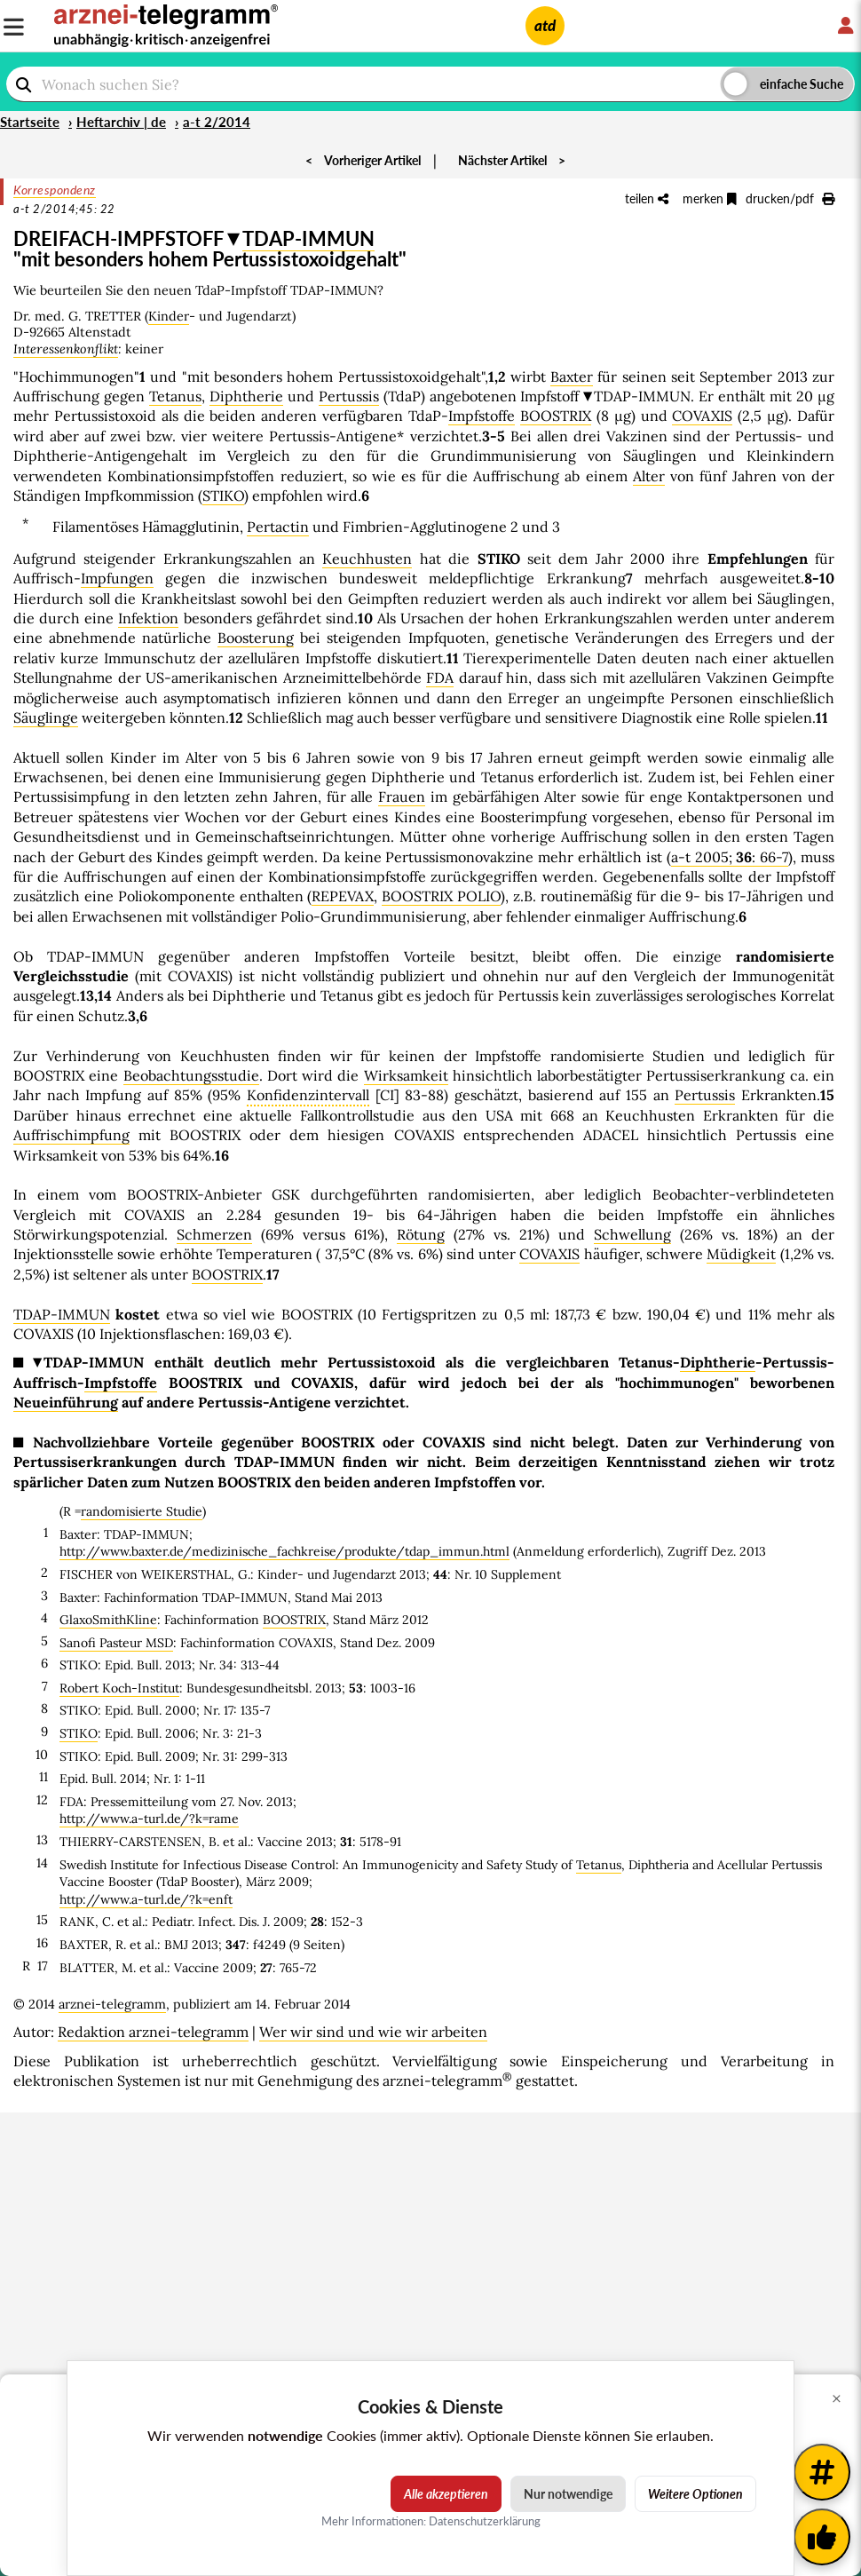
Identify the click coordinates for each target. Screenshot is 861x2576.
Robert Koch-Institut (119, 1688)
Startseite (29, 122)
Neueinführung (65, 1402)
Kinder (168, 316)
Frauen (401, 796)
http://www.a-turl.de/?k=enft (146, 1899)
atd (545, 25)
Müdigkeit (741, 1254)
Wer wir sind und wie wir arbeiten (373, 2032)
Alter (649, 476)
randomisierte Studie (141, 1511)
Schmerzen (214, 1234)
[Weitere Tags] (822, 2472)
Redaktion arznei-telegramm (153, 2032)
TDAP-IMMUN (308, 238)
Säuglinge (45, 717)
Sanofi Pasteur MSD (116, 1643)
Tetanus (175, 396)
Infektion (148, 618)
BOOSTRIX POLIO (441, 896)
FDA (440, 677)
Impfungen (117, 578)
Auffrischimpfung (71, 1135)
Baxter (571, 376)
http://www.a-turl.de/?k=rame (149, 1819)
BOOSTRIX (555, 415)
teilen (646, 198)
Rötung (421, 1234)
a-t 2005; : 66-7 (729, 857)
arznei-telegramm (112, 2004)
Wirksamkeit (406, 1075)
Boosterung (255, 637)
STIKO (223, 495)
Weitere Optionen (695, 2493)
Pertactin (278, 526)
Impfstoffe (481, 415)
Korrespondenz (54, 189)
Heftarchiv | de (121, 122)
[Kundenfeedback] (822, 2537)
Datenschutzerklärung (485, 2521)
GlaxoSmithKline (108, 1620)
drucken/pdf (790, 198)
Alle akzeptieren (446, 2493)
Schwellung (632, 1234)
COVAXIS (702, 415)
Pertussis (349, 396)
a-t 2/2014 (216, 122)
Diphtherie (246, 396)
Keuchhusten (367, 558)
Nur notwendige (568, 2493)
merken (710, 198)
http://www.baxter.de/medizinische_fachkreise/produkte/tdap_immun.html (284, 1551)
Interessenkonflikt (65, 349)
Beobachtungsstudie (191, 1075)
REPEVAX (343, 896)
